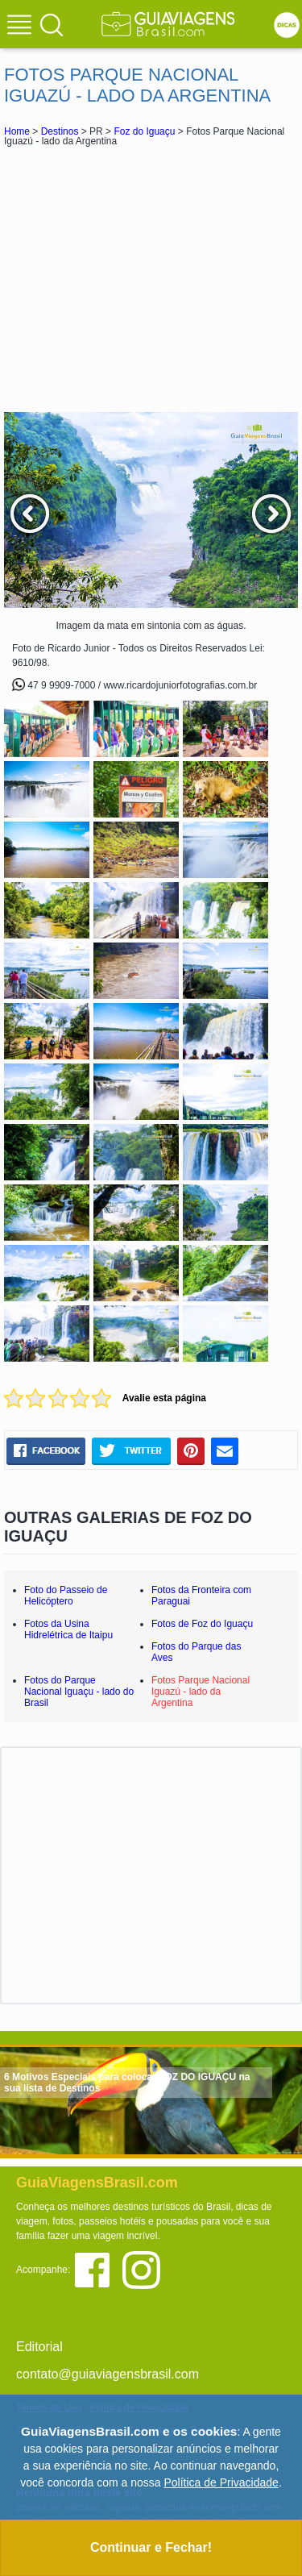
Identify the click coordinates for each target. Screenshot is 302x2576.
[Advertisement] (151, 279)
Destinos (60, 131)
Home (17, 131)
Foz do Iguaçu (144, 131)
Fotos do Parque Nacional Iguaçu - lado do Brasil (79, 1691)
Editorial (39, 2346)
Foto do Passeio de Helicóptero (65, 1595)
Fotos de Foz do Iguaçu (202, 1623)
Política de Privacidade (220, 2482)
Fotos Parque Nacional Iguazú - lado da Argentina (200, 1691)
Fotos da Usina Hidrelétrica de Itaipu (68, 1629)
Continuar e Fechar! (151, 2547)
